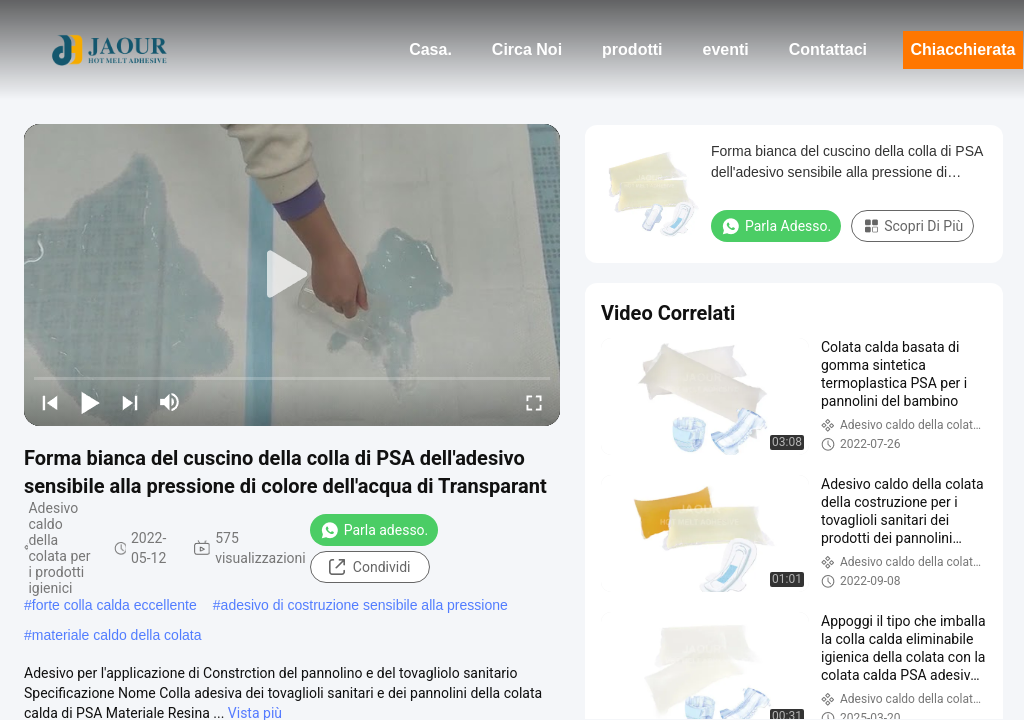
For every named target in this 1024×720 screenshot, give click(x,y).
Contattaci (828, 49)
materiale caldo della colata (117, 635)
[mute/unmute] (170, 402)
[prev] (50, 402)
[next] (130, 402)
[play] (292, 275)
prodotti (632, 49)
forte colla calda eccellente (114, 605)
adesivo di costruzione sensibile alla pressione (364, 605)
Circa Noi (527, 49)
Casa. (430, 49)
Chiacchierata (963, 49)
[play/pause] (90, 402)
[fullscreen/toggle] (534, 402)
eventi (726, 49)
